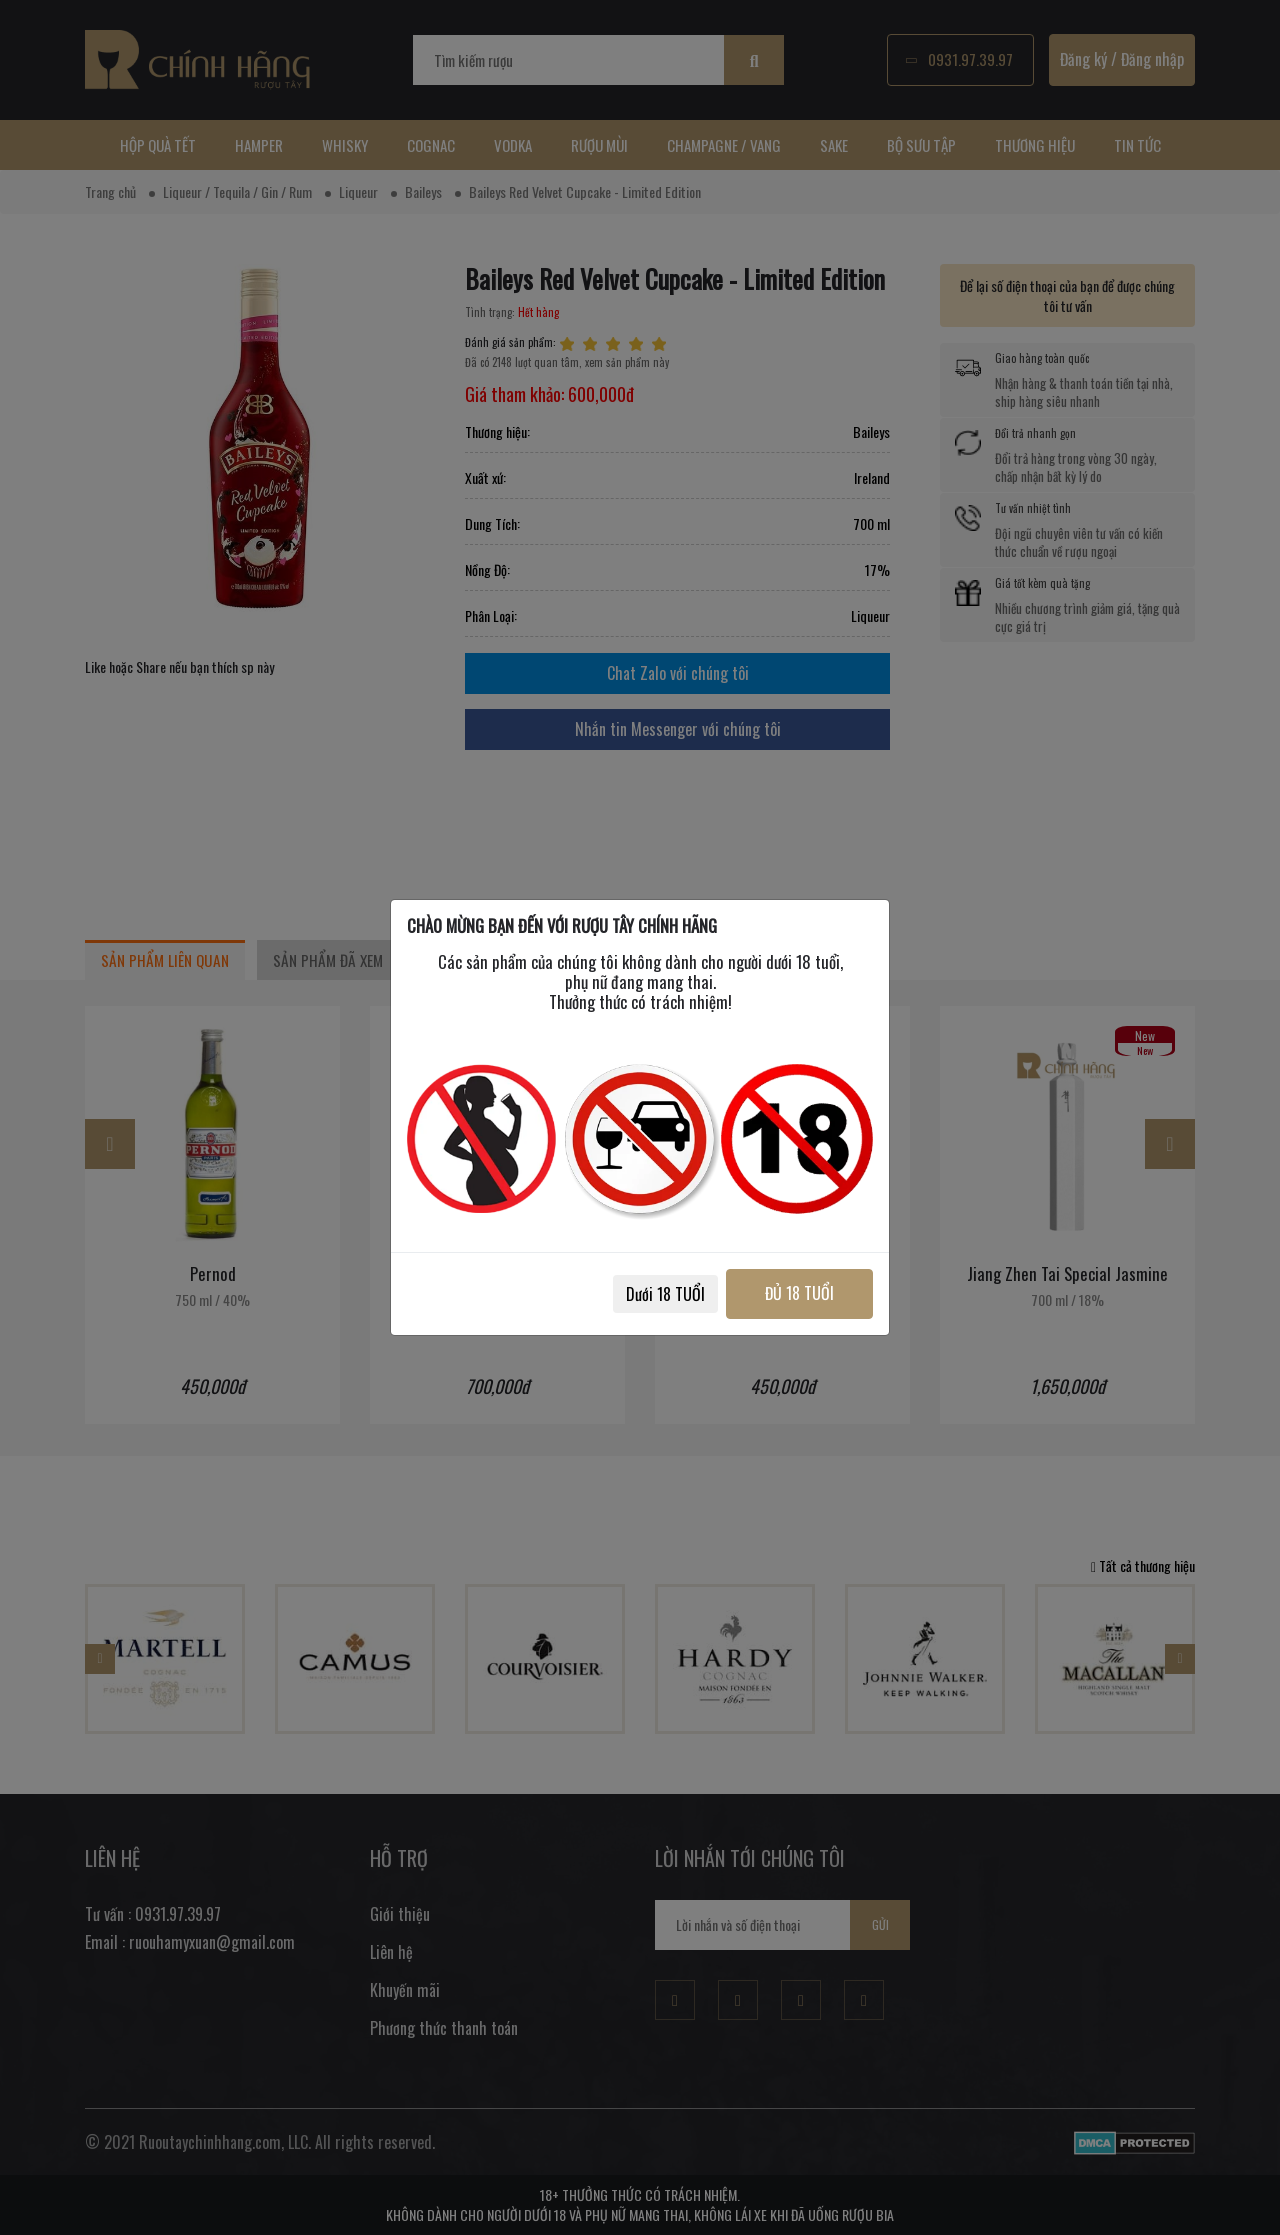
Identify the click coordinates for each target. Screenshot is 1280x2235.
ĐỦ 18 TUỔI (797, 1293)
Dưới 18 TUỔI (661, 1294)
